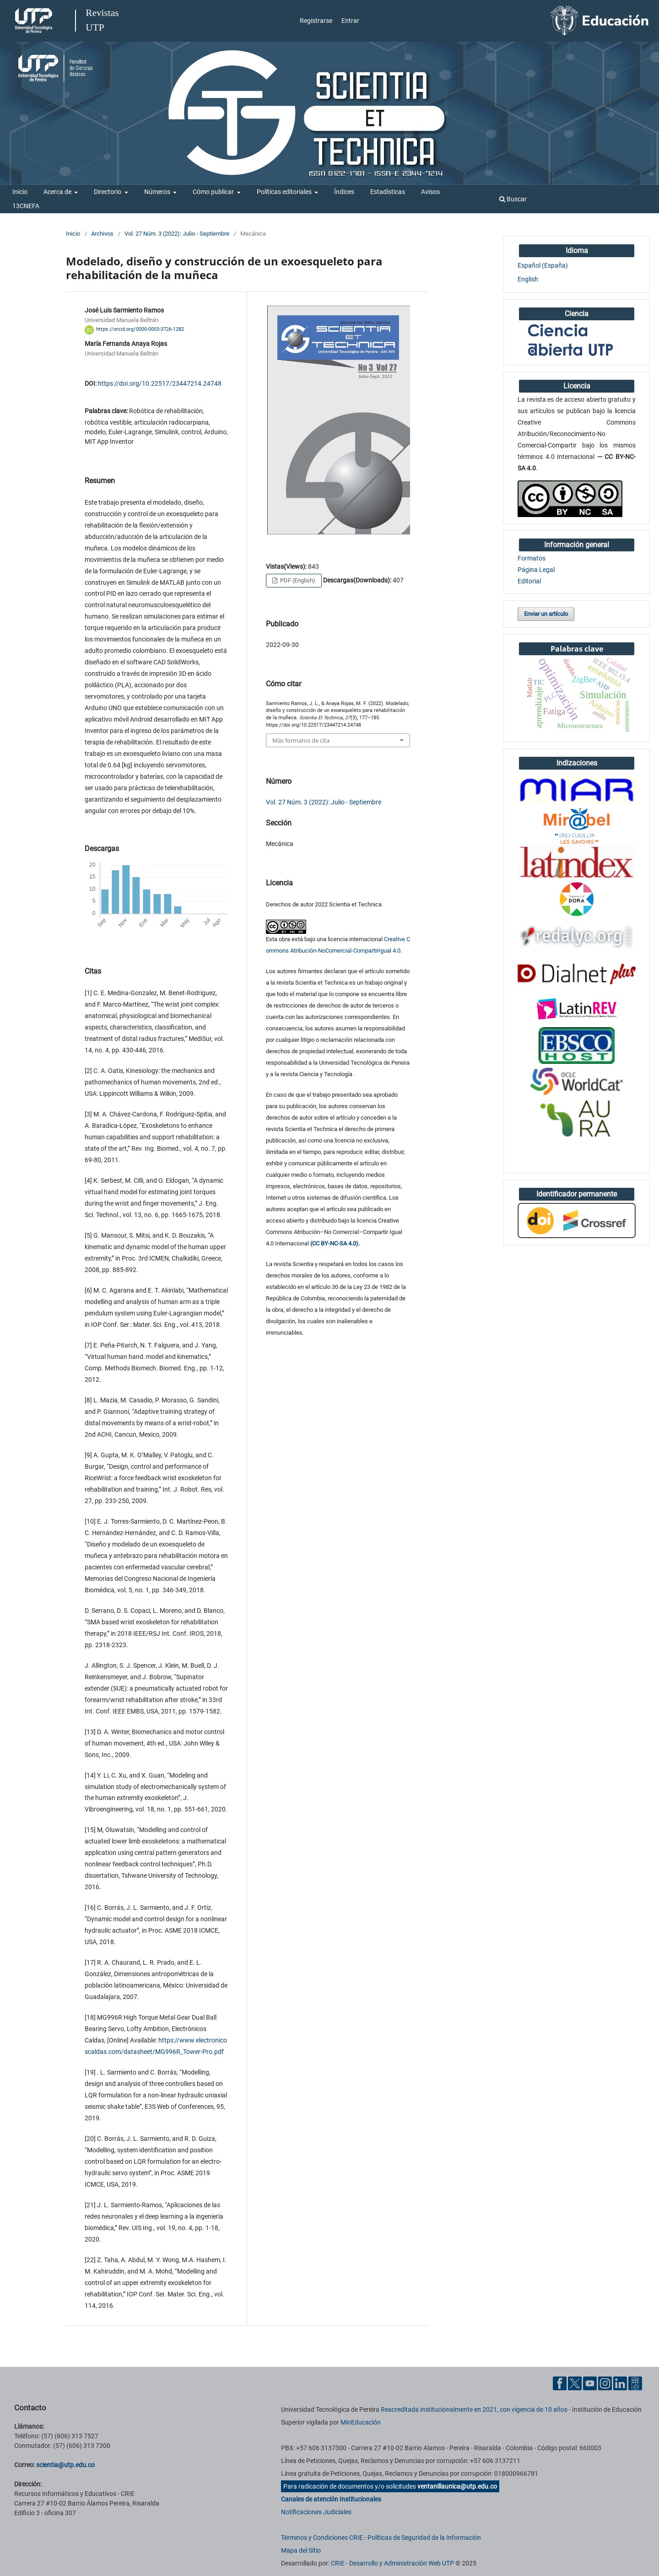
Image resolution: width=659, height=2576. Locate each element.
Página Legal (536, 569)
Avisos (430, 191)
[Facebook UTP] (560, 2383)
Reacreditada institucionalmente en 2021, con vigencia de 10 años (474, 2409)
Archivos (102, 233)
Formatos (532, 558)
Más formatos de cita (301, 740)
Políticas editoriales (285, 191)
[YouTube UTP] (590, 2383)
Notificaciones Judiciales (316, 2512)
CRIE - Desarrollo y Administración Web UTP (392, 2563)
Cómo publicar (214, 191)
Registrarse (316, 20)
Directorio (108, 191)
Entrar (350, 20)
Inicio (19, 191)
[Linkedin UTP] (620, 2383)
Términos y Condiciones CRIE (322, 2537)
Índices (344, 191)
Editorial (529, 581)
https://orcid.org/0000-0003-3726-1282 (140, 330)
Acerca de (58, 191)
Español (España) (543, 265)
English (528, 279)
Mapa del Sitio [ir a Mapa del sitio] (301, 2550)
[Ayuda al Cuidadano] (635, 2383)
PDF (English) (297, 580)
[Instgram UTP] (605, 2383)
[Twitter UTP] (575, 2383)
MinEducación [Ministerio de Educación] (360, 2422)
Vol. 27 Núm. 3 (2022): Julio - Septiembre (176, 233)
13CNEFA (25, 206)
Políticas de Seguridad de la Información (424, 2537)
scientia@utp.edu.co (65, 2464)
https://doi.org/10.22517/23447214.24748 (159, 383)
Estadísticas (387, 191)
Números (158, 191)
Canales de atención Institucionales (331, 2499)
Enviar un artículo (546, 613)
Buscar (513, 199)
